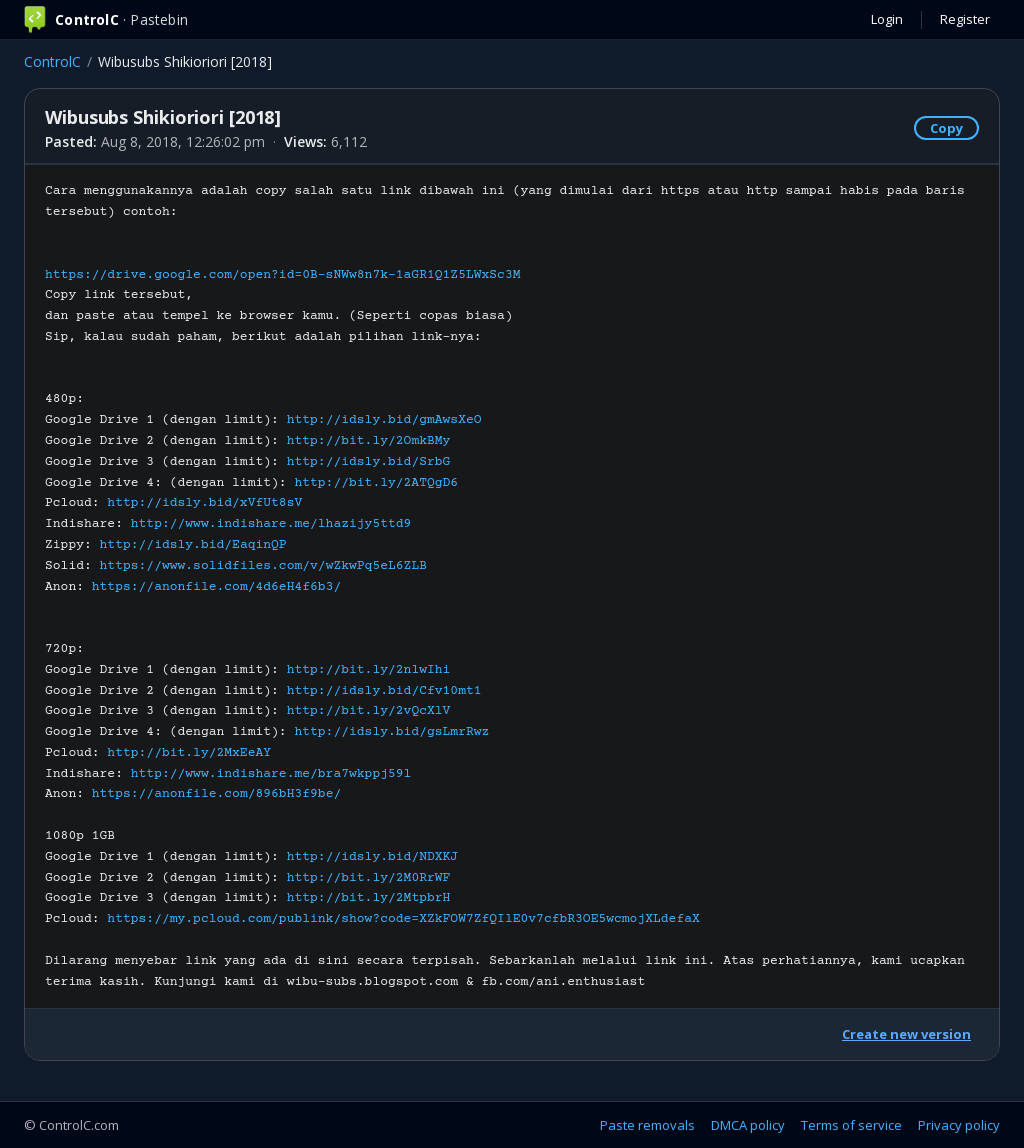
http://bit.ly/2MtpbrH (369, 898)
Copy (946, 128)
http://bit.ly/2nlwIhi (369, 670)
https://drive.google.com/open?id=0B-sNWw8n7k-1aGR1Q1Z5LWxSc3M (283, 275)
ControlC (52, 61)
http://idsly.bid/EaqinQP (193, 545)
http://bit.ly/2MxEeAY (189, 753)
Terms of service (851, 1125)
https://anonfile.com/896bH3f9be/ (216, 794)
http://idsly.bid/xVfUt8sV (204, 503)
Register (965, 19)
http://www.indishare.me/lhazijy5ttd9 (271, 524)
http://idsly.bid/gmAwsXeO (384, 420)
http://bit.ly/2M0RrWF (369, 878)
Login (887, 19)
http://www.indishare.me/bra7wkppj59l (271, 774)
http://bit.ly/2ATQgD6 (376, 483)
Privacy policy (959, 1125)
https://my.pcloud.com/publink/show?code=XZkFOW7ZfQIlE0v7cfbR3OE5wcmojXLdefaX (403, 919)
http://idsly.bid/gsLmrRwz (391, 732)
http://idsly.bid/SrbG (369, 462)
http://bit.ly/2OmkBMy (369, 441)
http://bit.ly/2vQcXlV (369, 711)
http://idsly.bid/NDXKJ (373, 857)
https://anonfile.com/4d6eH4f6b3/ (216, 587)
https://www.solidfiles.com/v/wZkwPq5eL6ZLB (263, 566)
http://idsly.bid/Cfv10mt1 (384, 691)
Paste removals (647, 1125)
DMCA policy (748, 1125)
